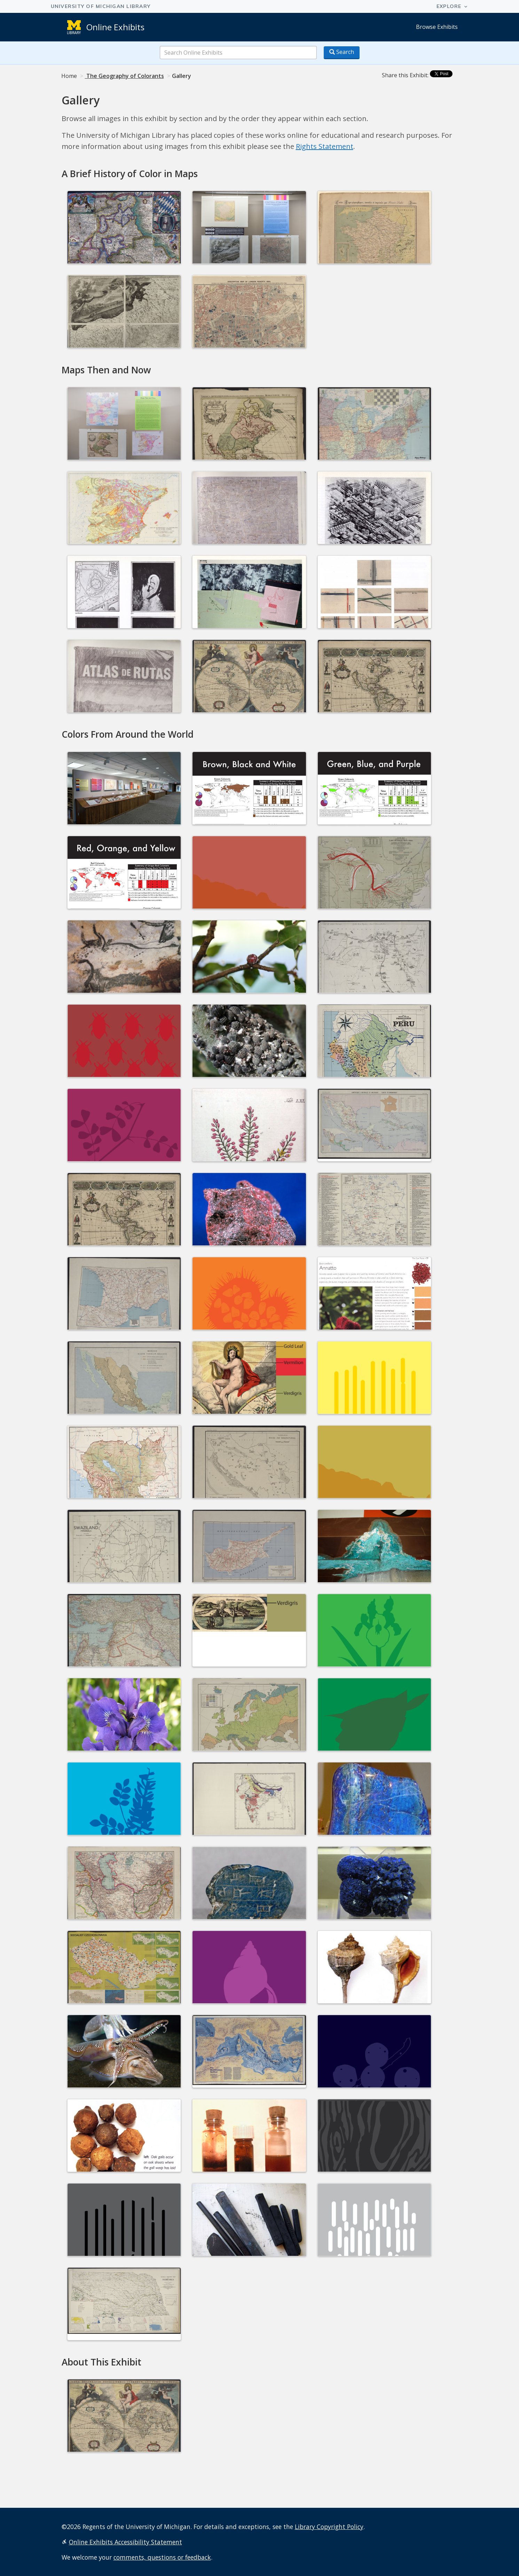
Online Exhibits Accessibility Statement (125, 2542)
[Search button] (342, 52)
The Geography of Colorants (124, 76)
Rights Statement (324, 146)
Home (69, 76)
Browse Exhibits (437, 27)
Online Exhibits (115, 27)
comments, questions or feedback (162, 2557)
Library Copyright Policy (329, 2526)
